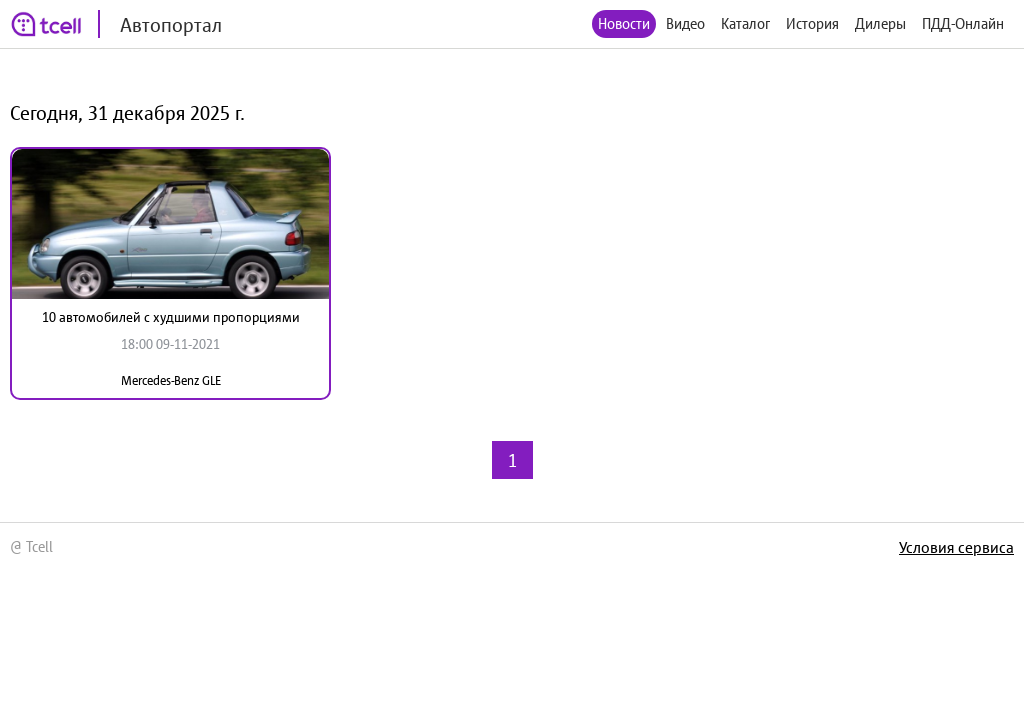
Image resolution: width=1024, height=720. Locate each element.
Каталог (745, 23)
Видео (685, 23)
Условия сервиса (956, 547)
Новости (624, 23)
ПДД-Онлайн (963, 23)
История (812, 23)
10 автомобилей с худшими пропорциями (171, 317)
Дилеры (880, 23)
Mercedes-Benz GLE (171, 380)
